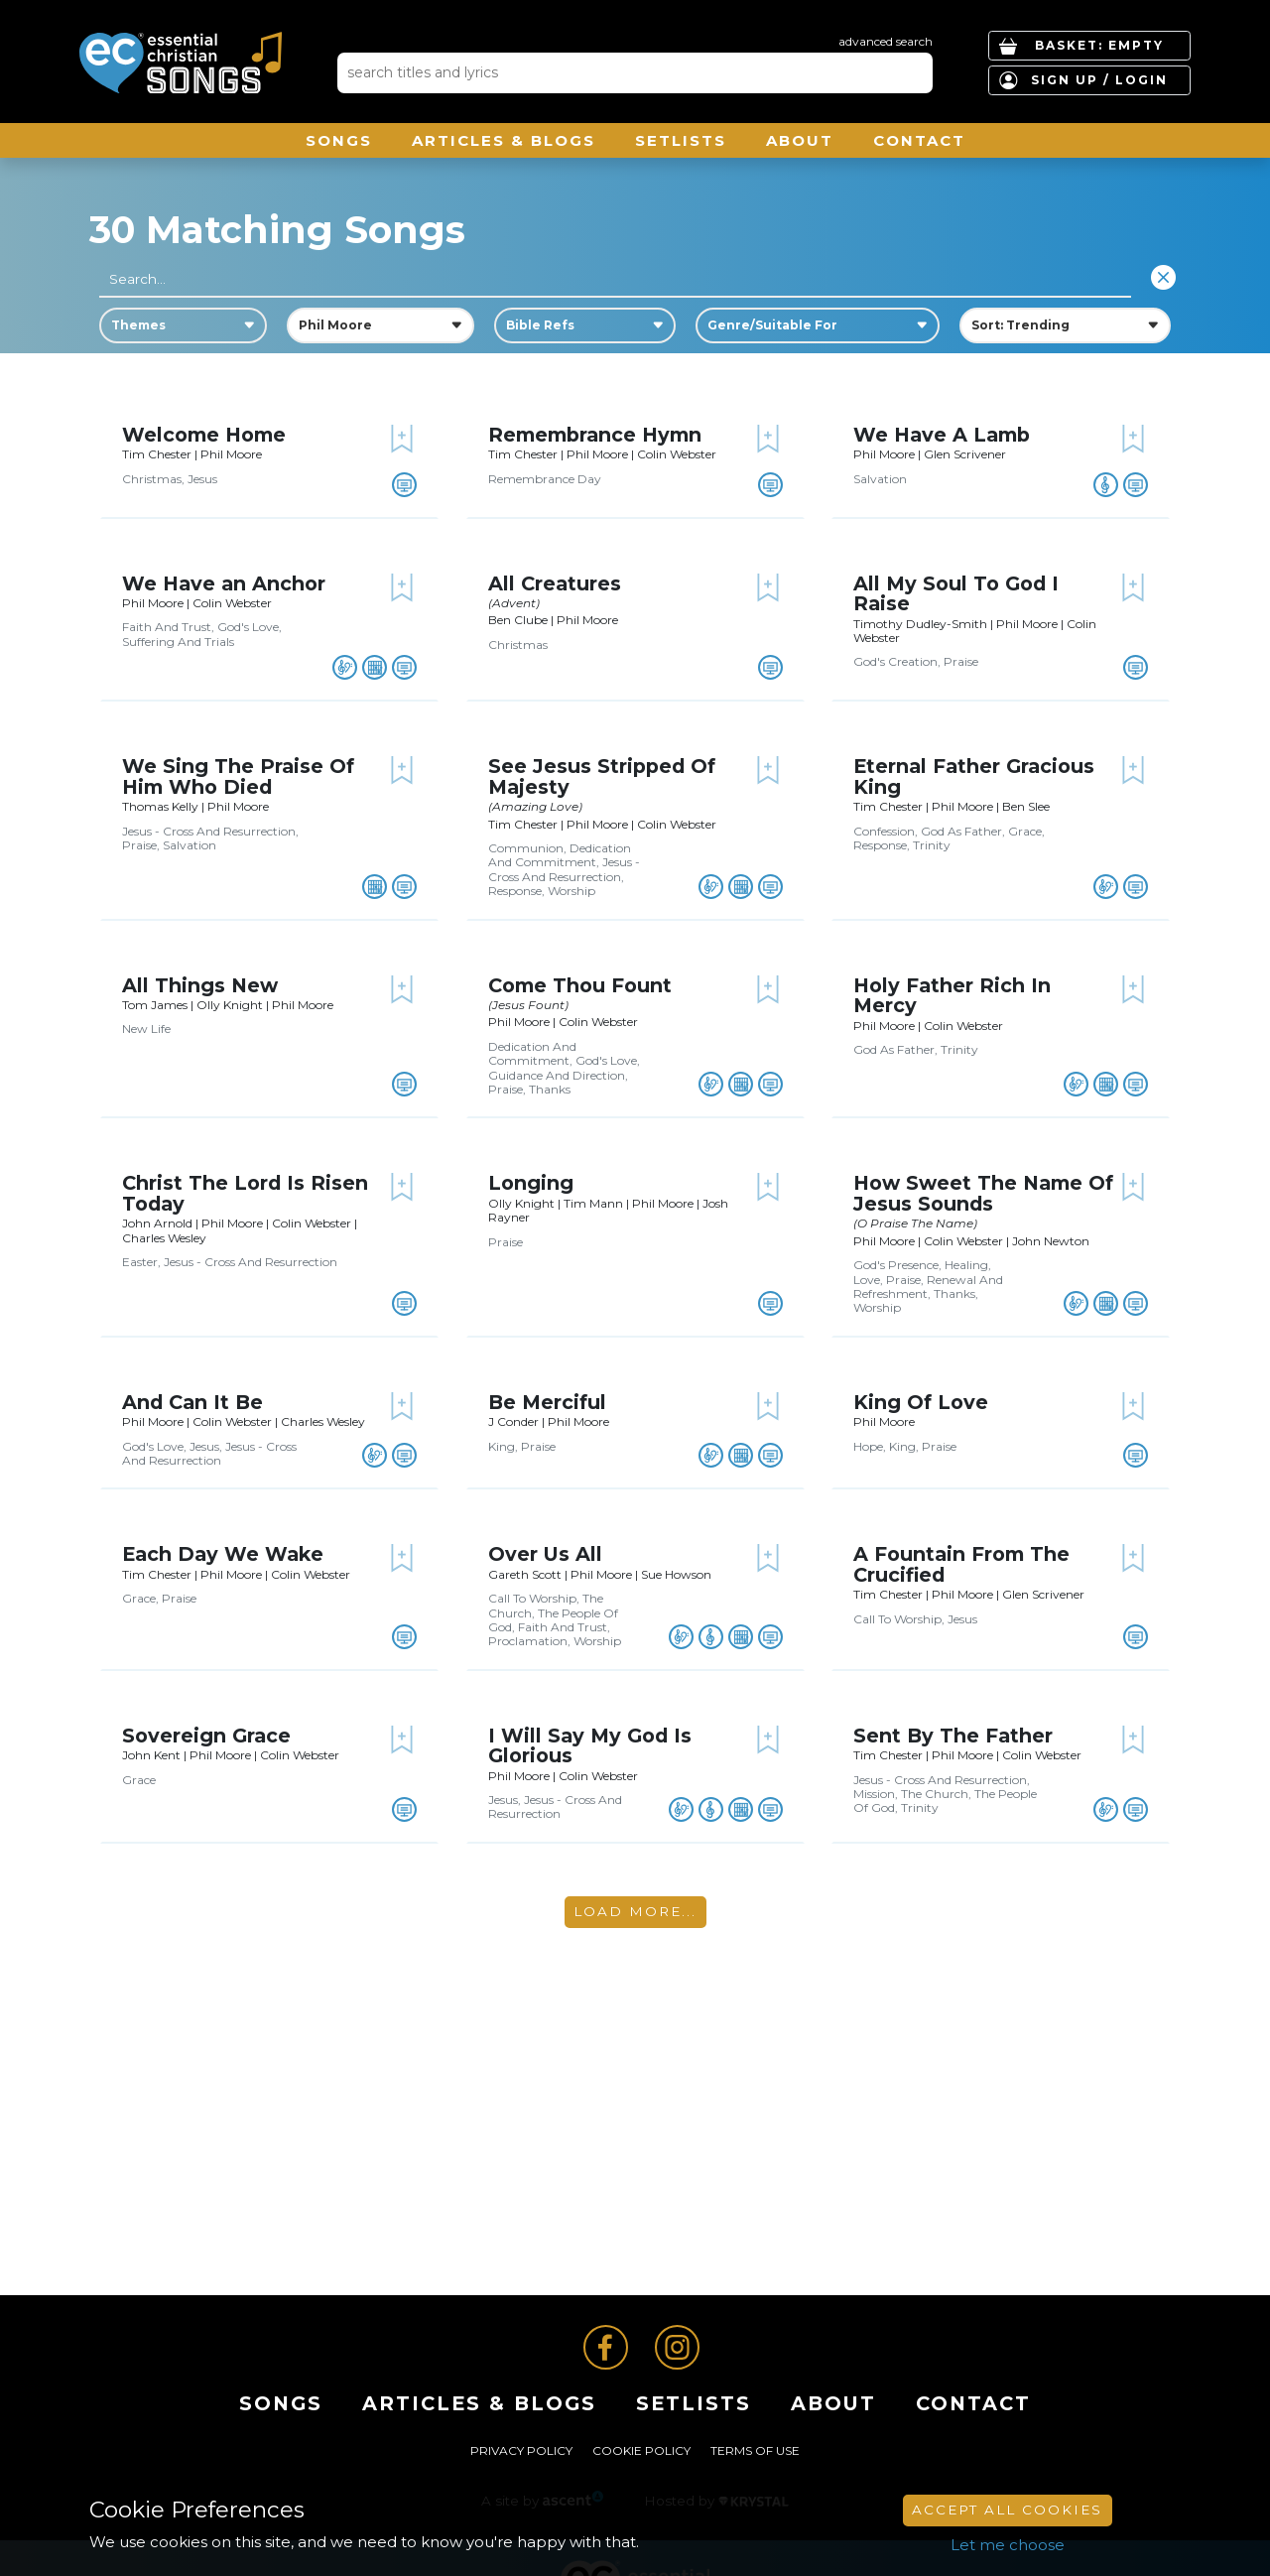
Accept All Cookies (1007, 2509)
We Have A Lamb (941, 435)
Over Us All (545, 1554)
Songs (339, 140)
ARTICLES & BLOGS (503, 140)
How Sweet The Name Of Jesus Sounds (983, 1193)
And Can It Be (192, 1402)
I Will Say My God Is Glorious (590, 1745)
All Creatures (554, 583)
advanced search (885, 41)
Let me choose (1008, 2544)
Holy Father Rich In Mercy (952, 995)
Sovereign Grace (206, 1735)
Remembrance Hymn (594, 435)
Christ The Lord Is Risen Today (245, 1193)
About (799, 140)
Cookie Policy (641, 2450)
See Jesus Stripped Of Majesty (601, 776)
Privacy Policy (521, 2450)
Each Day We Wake (222, 1554)
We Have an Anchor (223, 583)
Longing (530, 1183)
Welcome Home (204, 435)
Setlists (680, 140)
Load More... (635, 1911)
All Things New (200, 985)
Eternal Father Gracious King (973, 776)
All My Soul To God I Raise (956, 593)
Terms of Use (755, 2450)
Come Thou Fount (580, 985)
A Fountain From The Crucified (961, 1564)
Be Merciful (547, 1402)
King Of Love (920, 1402)
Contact (919, 140)
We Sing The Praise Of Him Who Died (238, 776)
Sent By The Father (953, 1735)
